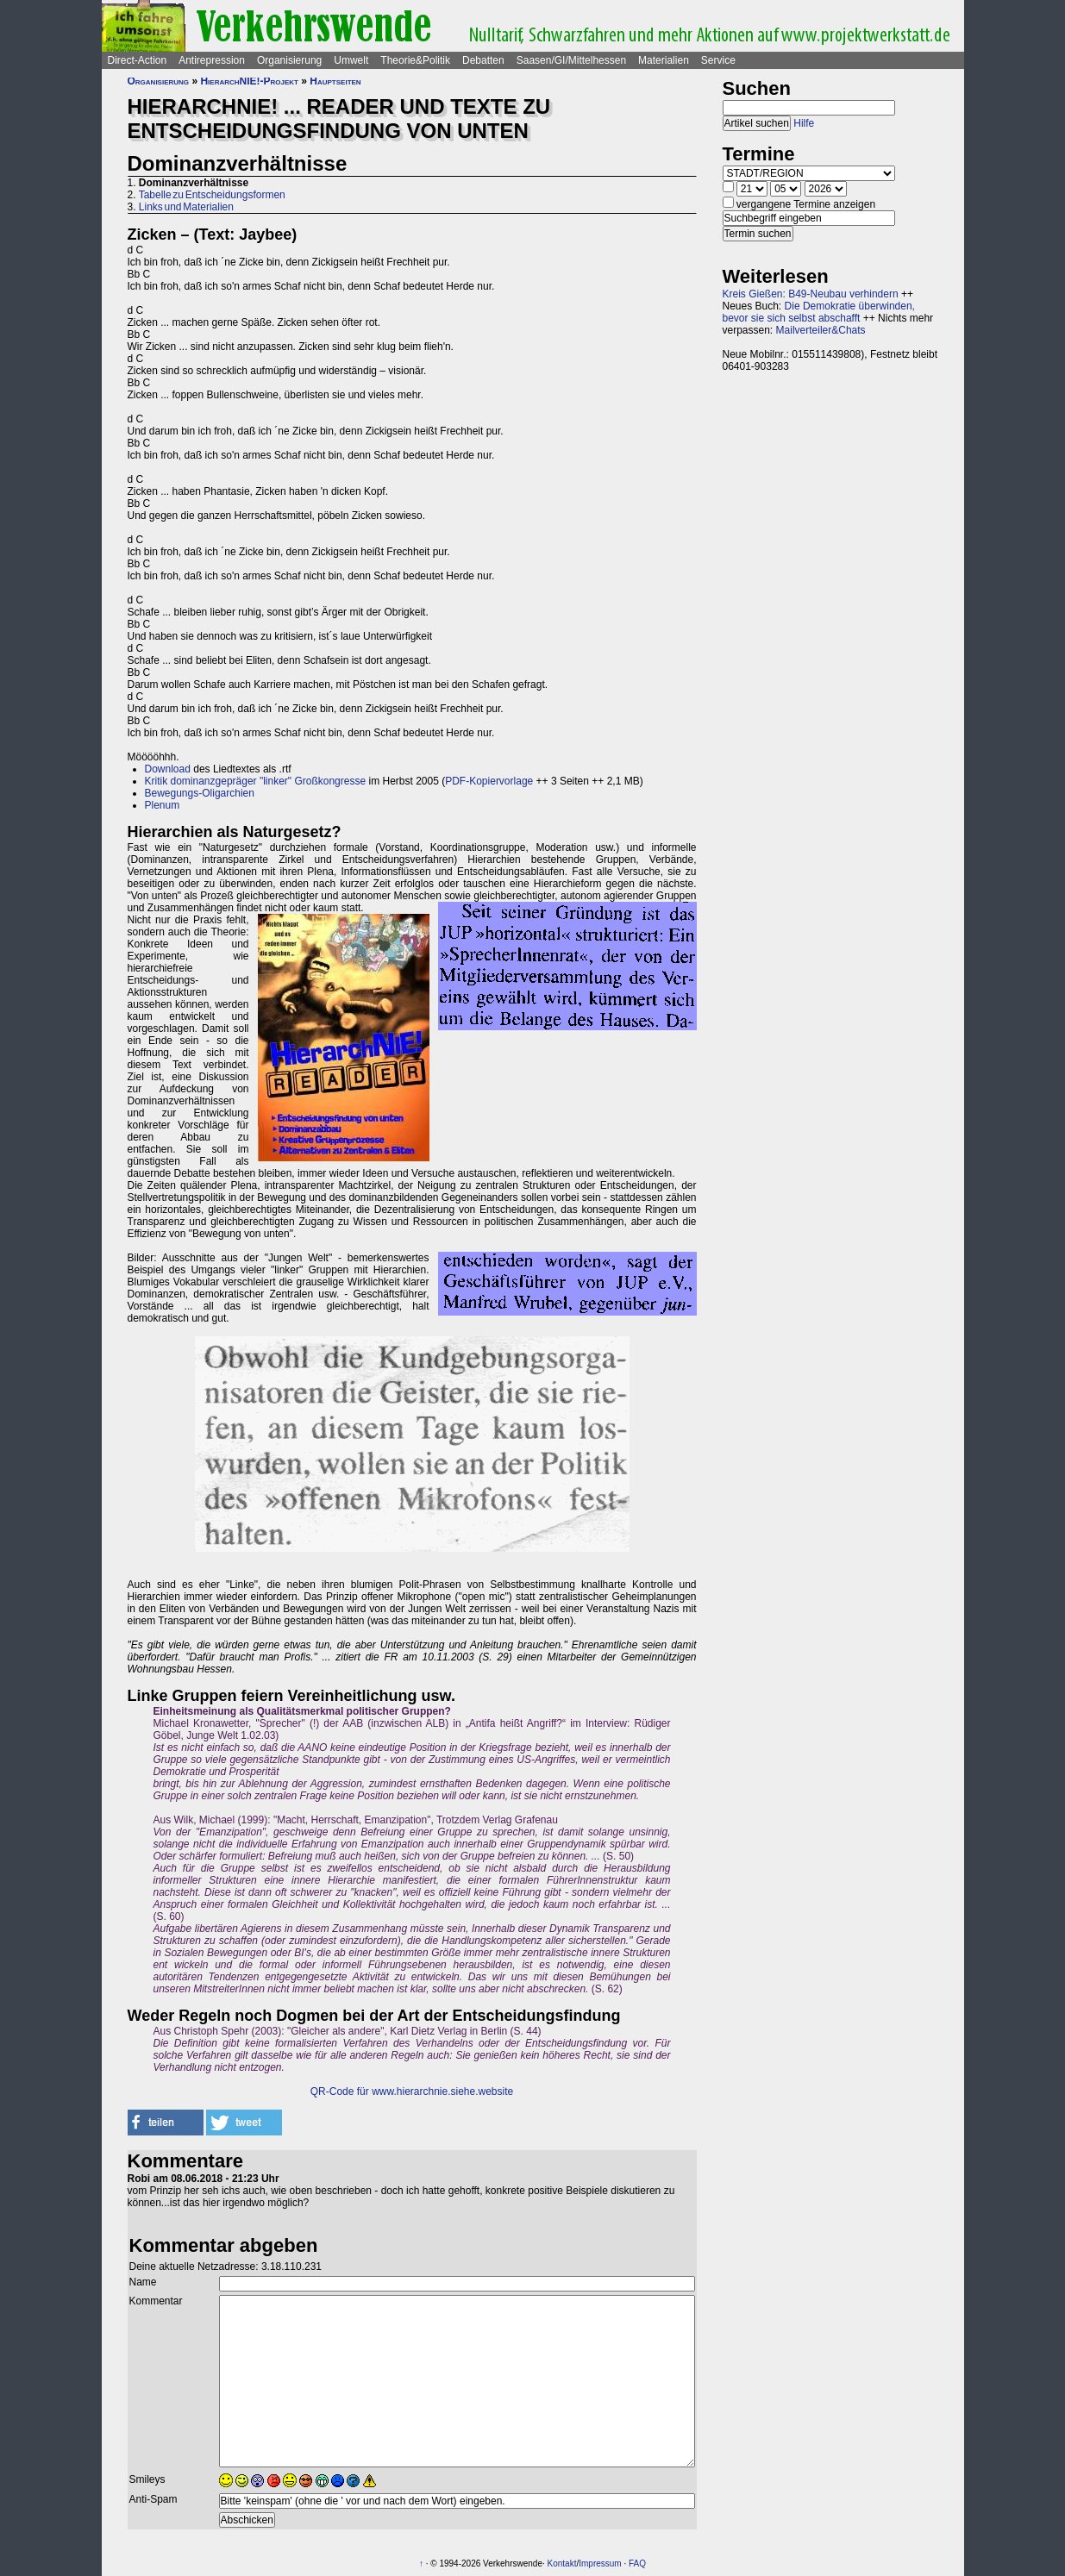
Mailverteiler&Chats (821, 330)
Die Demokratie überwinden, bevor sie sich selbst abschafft (819, 312)
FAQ (637, 2563)
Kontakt (562, 2563)
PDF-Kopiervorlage (489, 781)
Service (718, 60)
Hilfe (803, 123)
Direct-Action (137, 60)
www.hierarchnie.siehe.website (442, 2091)
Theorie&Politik (415, 60)
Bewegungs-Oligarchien (199, 793)
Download (168, 769)
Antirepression (212, 60)
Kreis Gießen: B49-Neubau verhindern (811, 294)
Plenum (162, 805)
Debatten (483, 60)
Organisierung (289, 60)
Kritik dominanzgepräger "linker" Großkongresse (255, 781)
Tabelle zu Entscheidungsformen (212, 195)
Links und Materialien (186, 207)
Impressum (600, 2563)
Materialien (663, 60)
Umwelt (351, 60)
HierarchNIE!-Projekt (249, 81)
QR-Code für (341, 2091)
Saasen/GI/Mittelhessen (571, 60)
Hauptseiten (335, 81)
